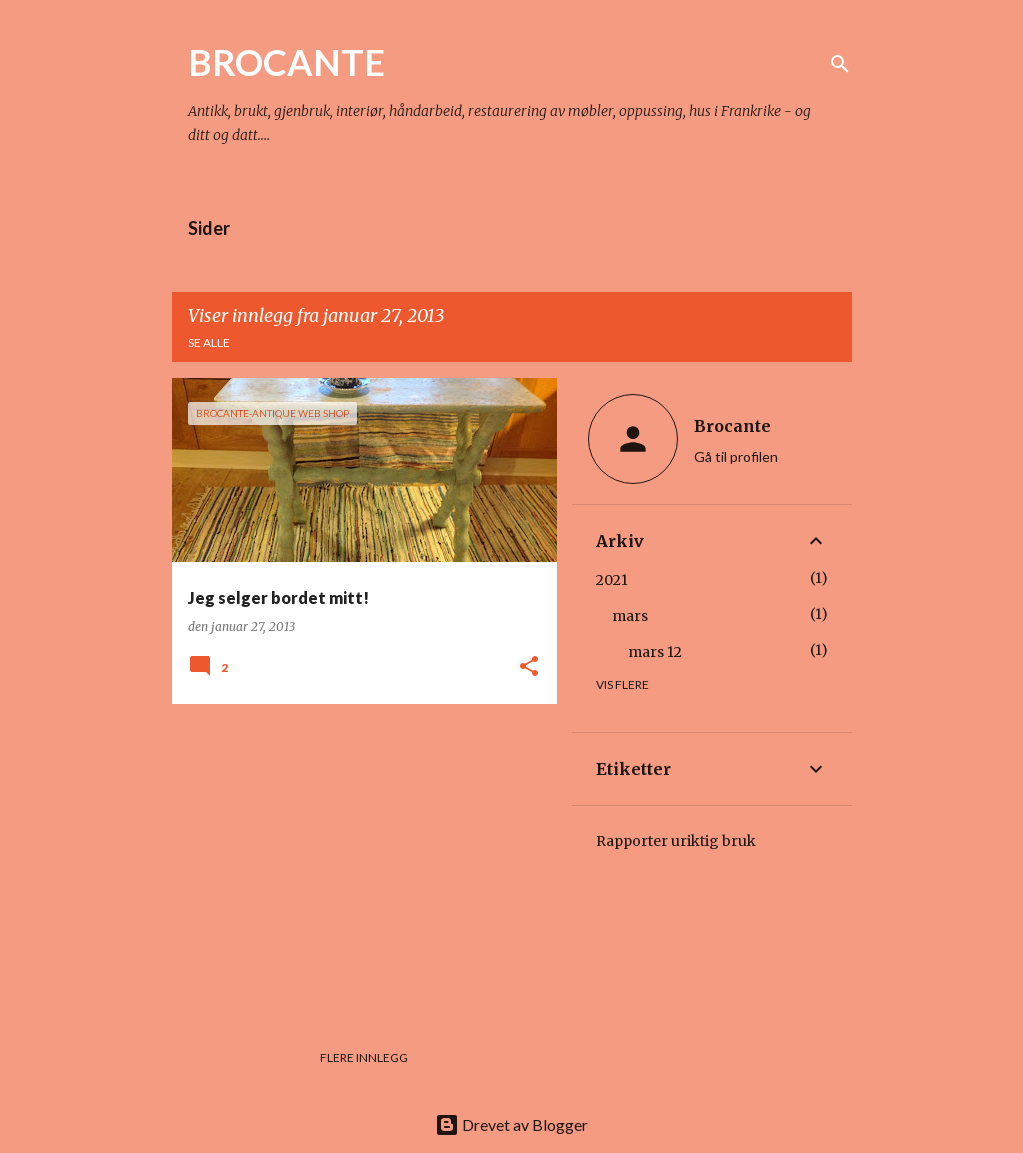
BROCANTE (286, 62)
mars (630, 616)
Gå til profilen (736, 456)
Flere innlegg (364, 1057)
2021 (612, 580)
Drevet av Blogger (511, 1124)
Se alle (209, 342)
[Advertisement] (357, 859)
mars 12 (655, 652)
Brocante (732, 426)
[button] (529, 667)
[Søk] (840, 64)
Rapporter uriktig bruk (676, 841)
